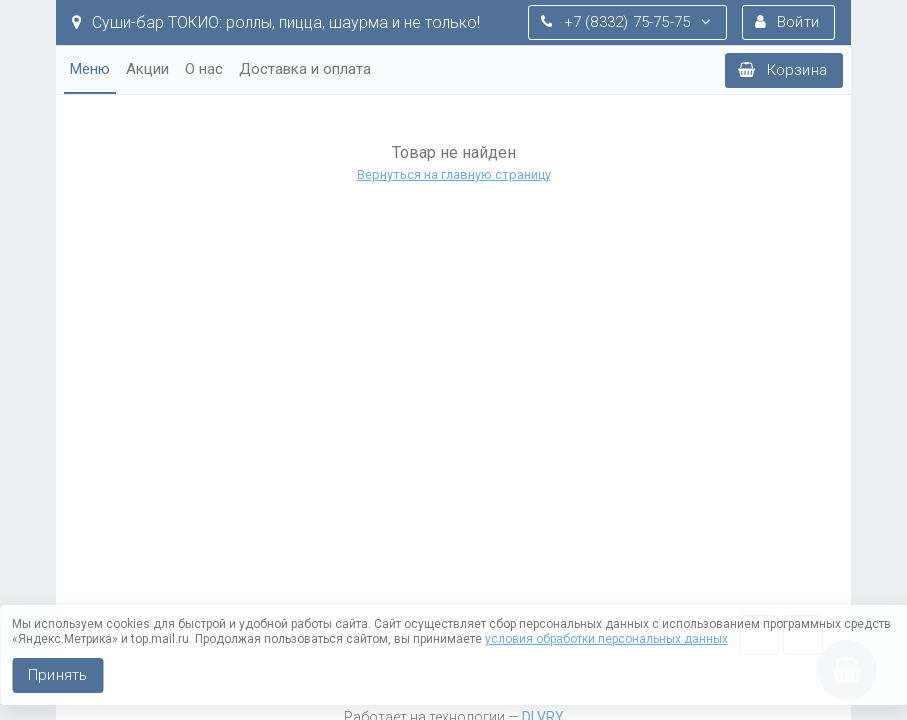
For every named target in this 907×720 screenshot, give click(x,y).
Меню (90, 69)
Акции (147, 69)
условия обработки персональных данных (606, 639)
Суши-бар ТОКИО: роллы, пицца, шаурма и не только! (276, 22)
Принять (57, 675)
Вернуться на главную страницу (454, 174)
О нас (204, 69)
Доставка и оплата (305, 69)
